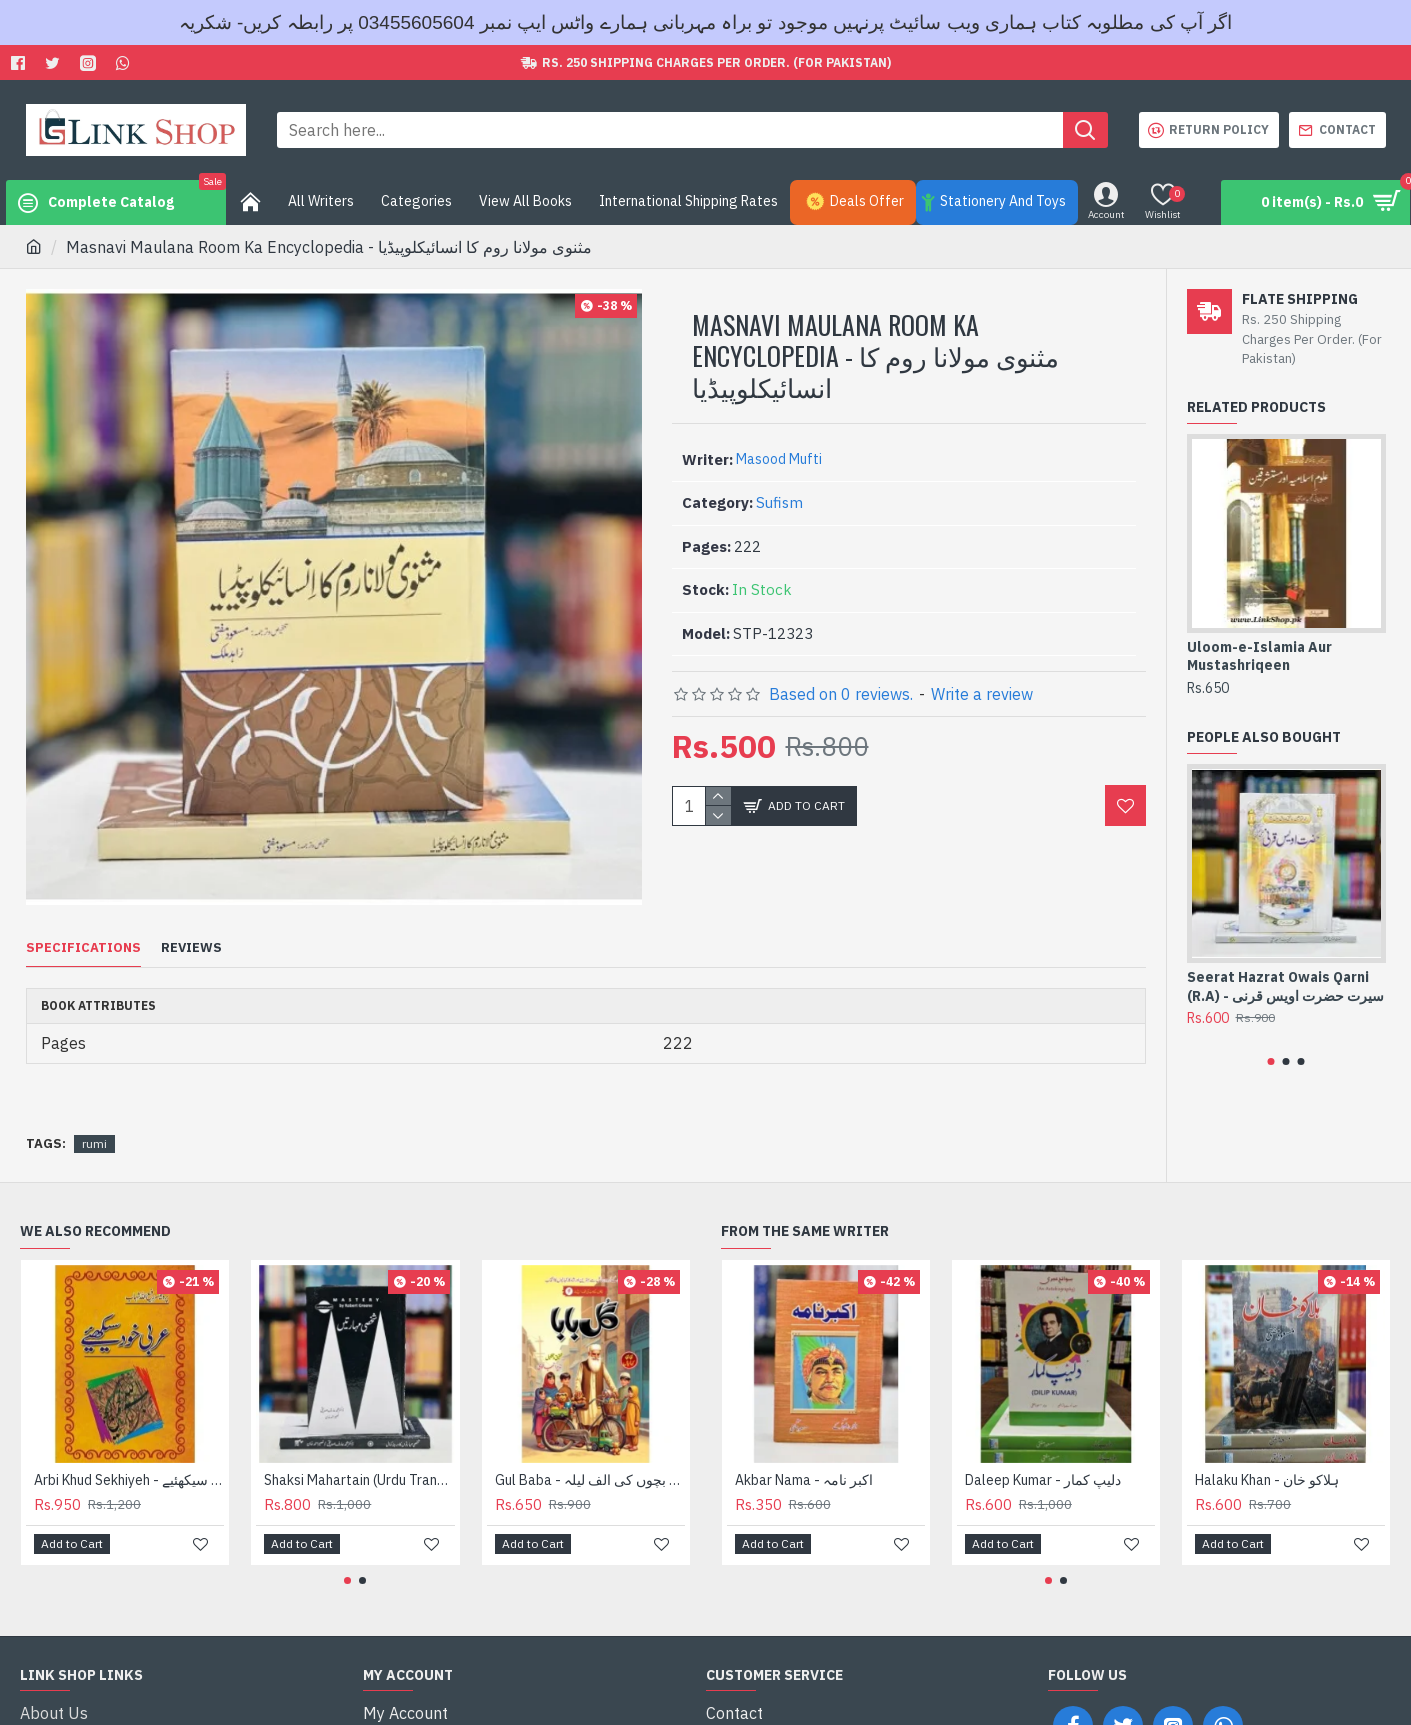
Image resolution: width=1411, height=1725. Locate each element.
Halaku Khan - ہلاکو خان (1267, 1455)
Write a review (982, 694)
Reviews (191, 948)
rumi (94, 1118)
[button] (1271, 1061)
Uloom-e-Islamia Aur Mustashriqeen (1259, 656)
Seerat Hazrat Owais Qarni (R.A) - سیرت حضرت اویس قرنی (1285, 986)
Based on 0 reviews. (841, 694)
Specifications (83, 948)
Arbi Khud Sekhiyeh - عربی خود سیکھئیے (129, 1455)
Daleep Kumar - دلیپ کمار (1043, 1455)
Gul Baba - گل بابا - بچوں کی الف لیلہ (590, 1455)
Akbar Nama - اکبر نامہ (804, 1455)
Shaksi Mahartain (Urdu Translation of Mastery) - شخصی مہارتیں (359, 1455)
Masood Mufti (779, 459)
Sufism (779, 502)
